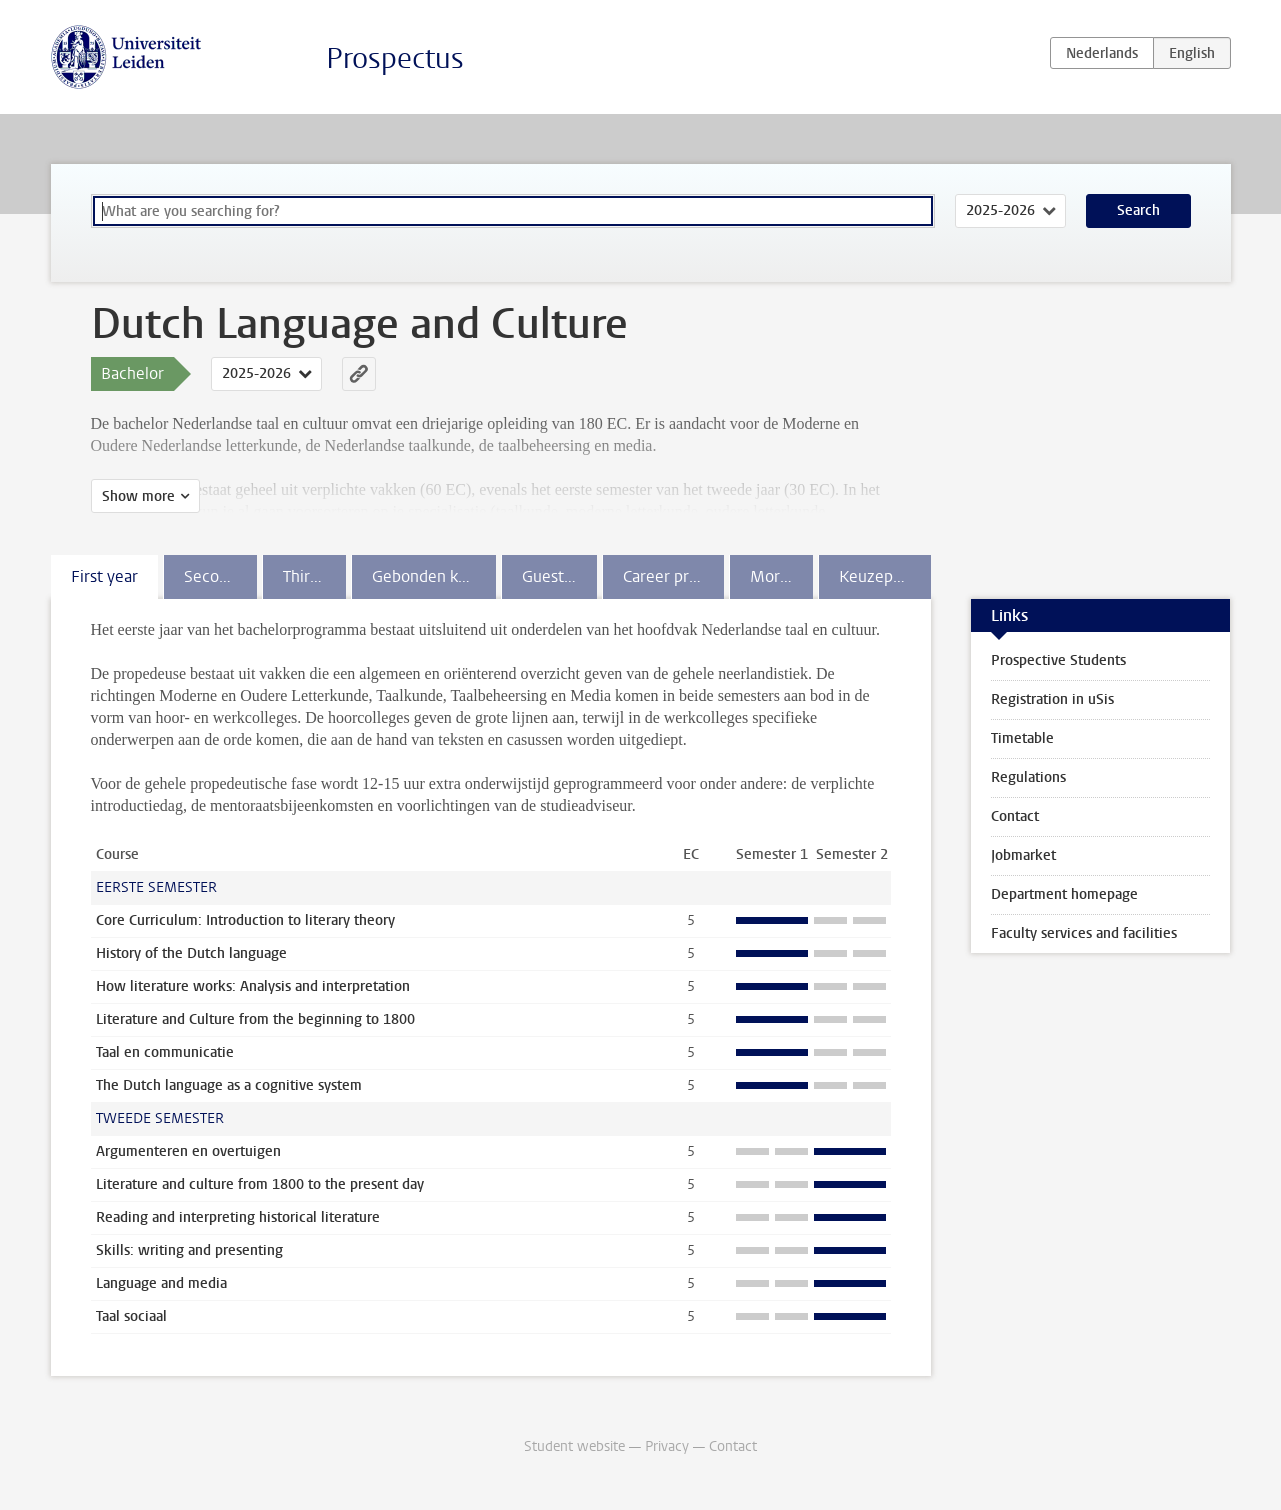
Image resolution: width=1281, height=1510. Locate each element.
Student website (574, 1446)
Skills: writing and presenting (189, 1250)
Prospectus (395, 58)
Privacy (667, 1446)
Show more (138, 496)
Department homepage (1064, 894)
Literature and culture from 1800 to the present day (260, 1184)
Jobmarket (1023, 855)
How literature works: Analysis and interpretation (253, 986)
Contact (1015, 816)
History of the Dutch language (191, 953)
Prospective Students (1058, 660)
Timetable (1022, 738)
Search (1138, 210)
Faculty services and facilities (1084, 933)
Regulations (1028, 777)
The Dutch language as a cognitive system (229, 1085)
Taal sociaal (131, 1316)
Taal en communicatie (165, 1052)
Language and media (161, 1283)
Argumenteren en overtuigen (188, 1151)
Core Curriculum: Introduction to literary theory (245, 920)
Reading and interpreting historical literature (238, 1217)
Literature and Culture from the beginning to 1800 (255, 1019)
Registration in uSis (1052, 699)
